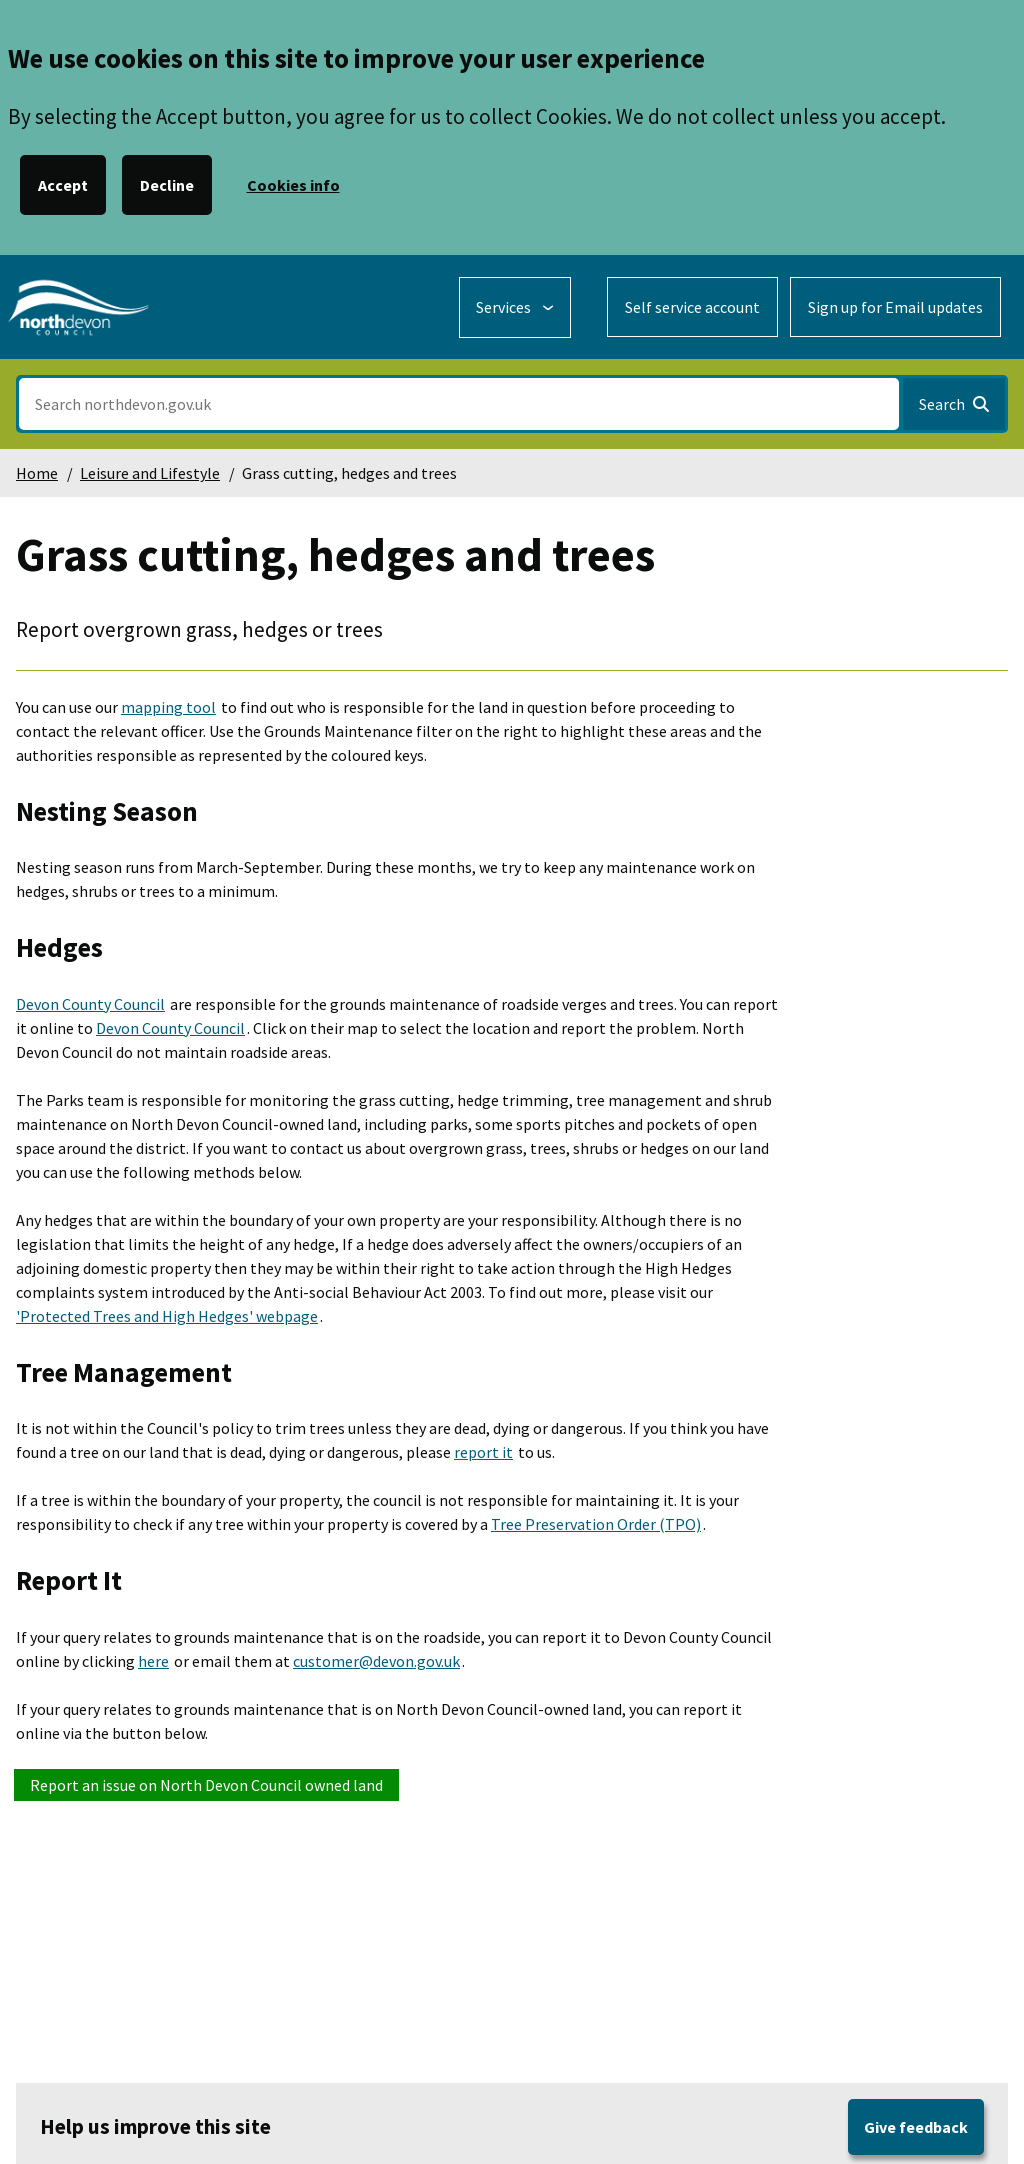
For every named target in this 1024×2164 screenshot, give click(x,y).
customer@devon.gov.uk (376, 1661)
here (153, 1661)
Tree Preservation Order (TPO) (596, 1524)
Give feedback (916, 2127)
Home (37, 473)
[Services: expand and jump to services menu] (515, 307)
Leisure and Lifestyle (150, 473)
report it (483, 1452)
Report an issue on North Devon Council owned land (206, 1785)
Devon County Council (90, 1004)
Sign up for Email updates (895, 307)
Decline (167, 185)
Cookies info (293, 185)
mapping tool (168, 707)
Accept (63, 185)
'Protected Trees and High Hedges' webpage (167, 1316)
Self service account (692, 307)
